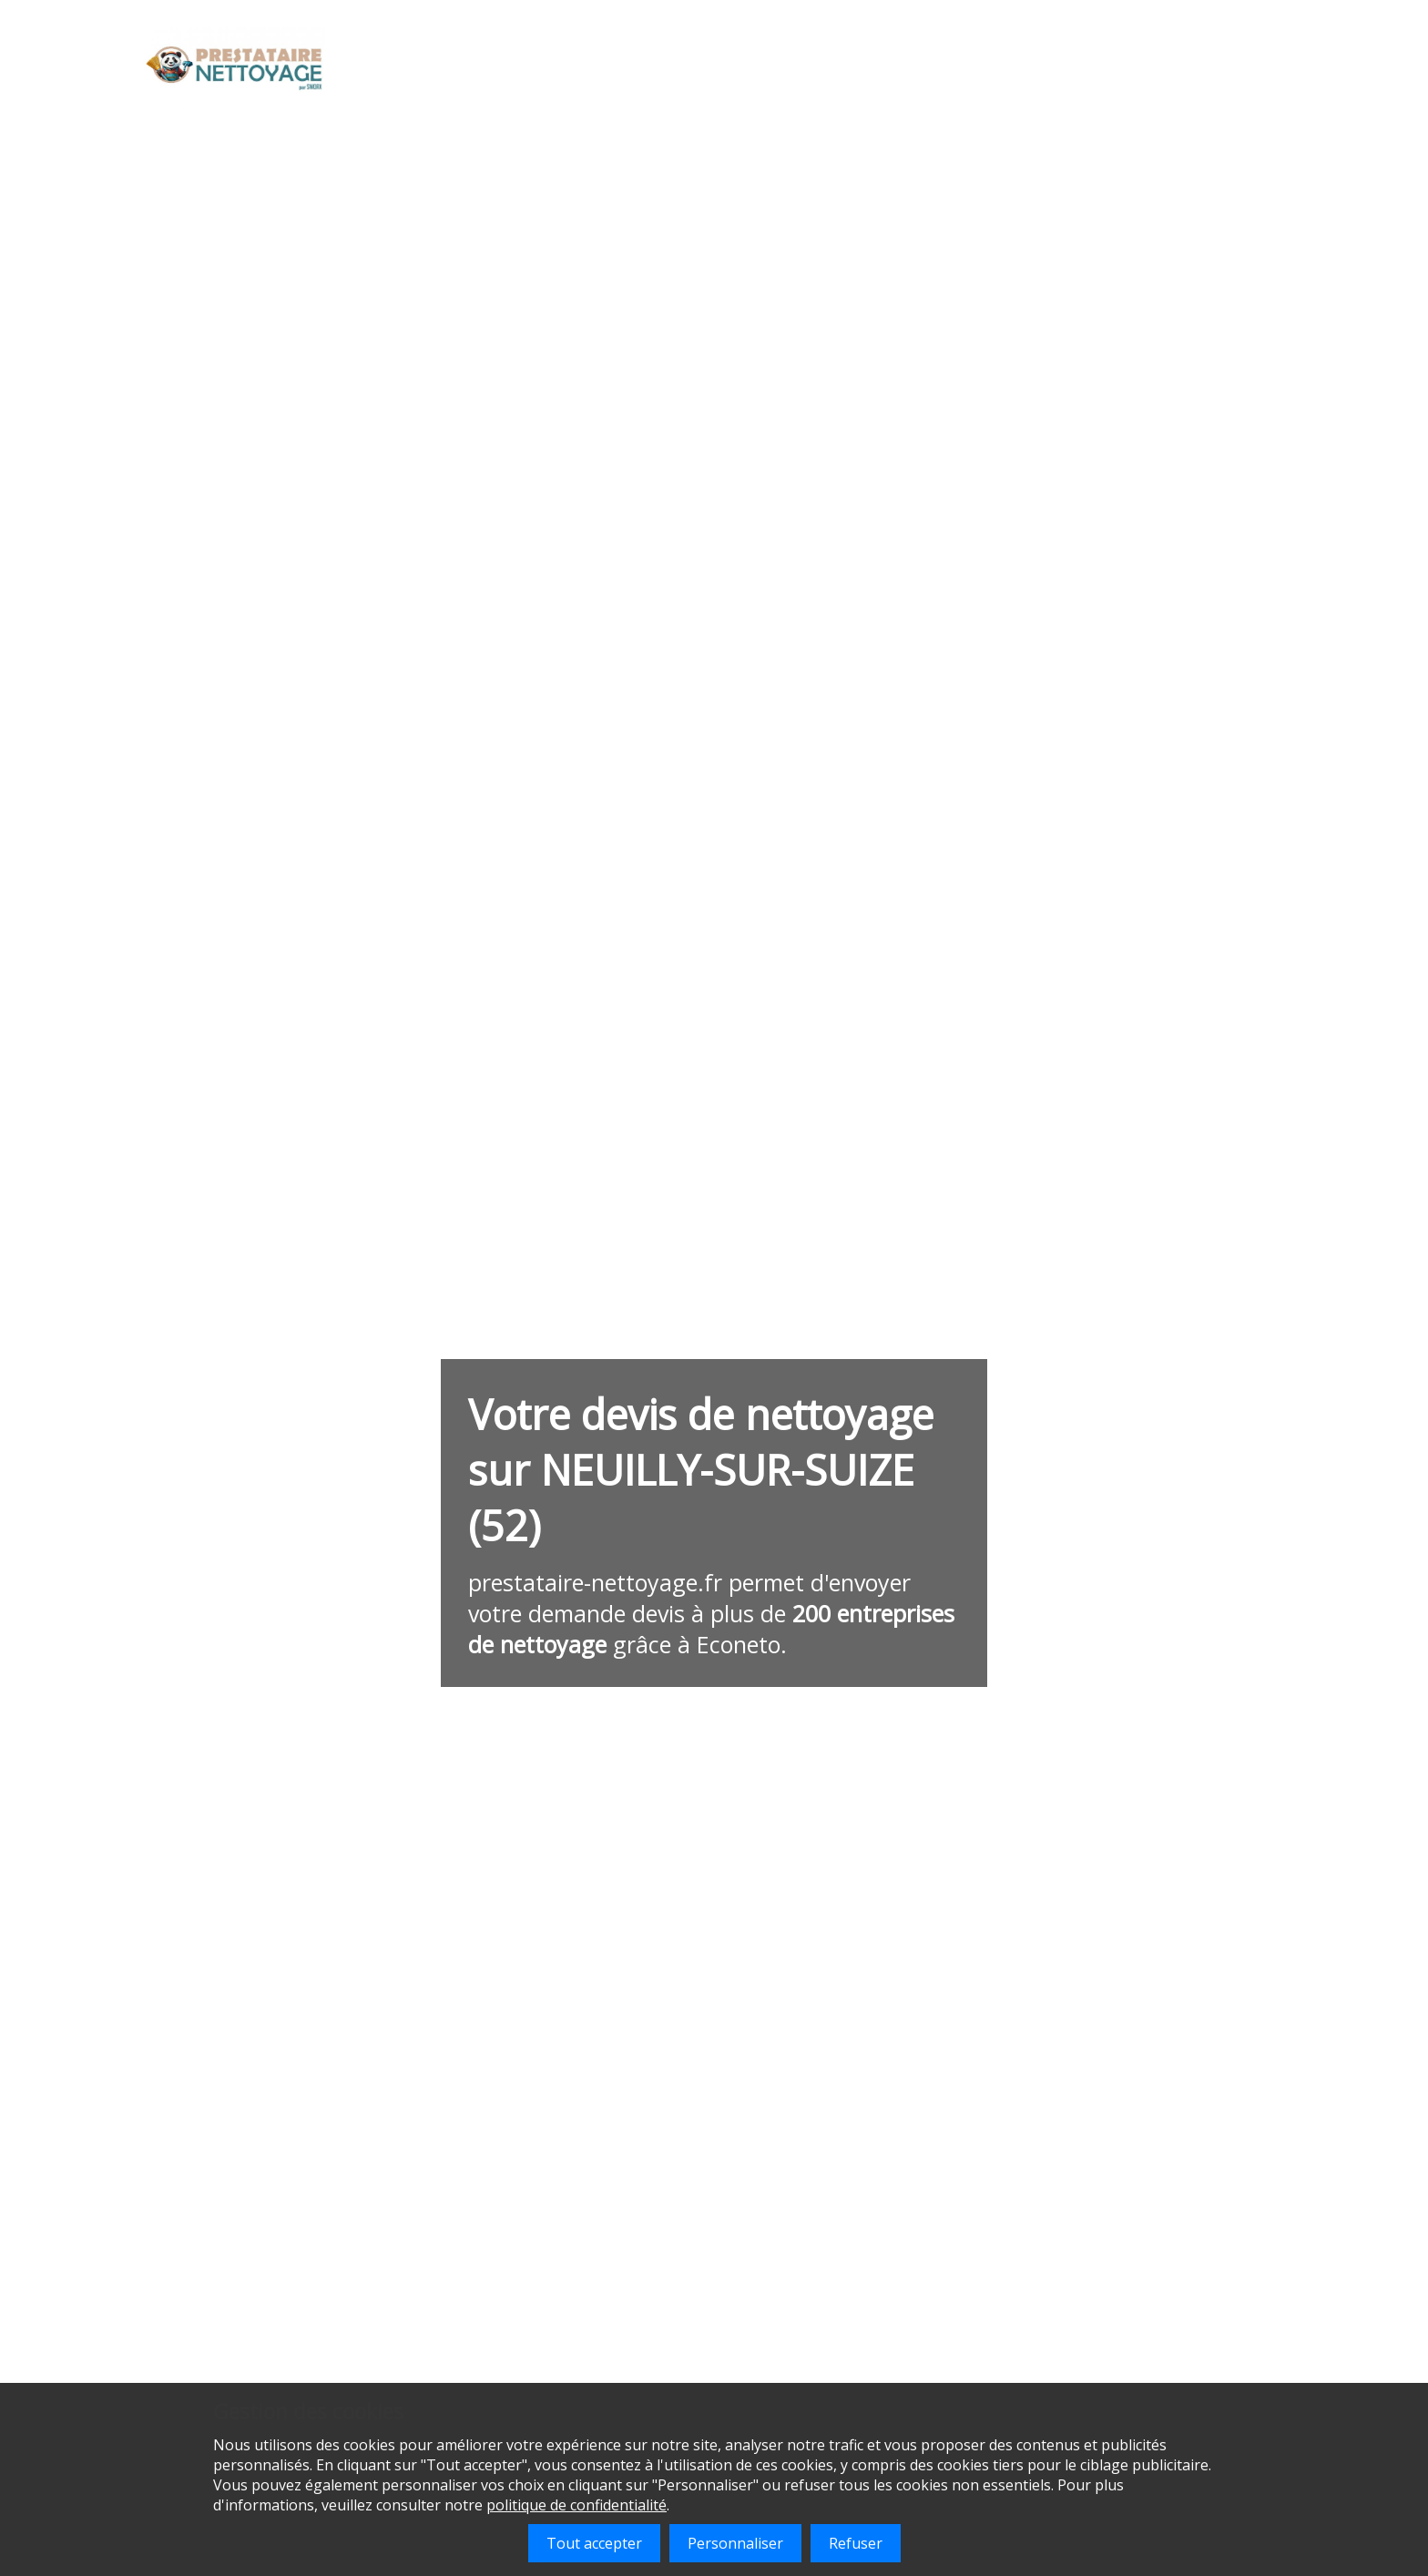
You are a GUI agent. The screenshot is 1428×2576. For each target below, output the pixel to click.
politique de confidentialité (576, 2505)
